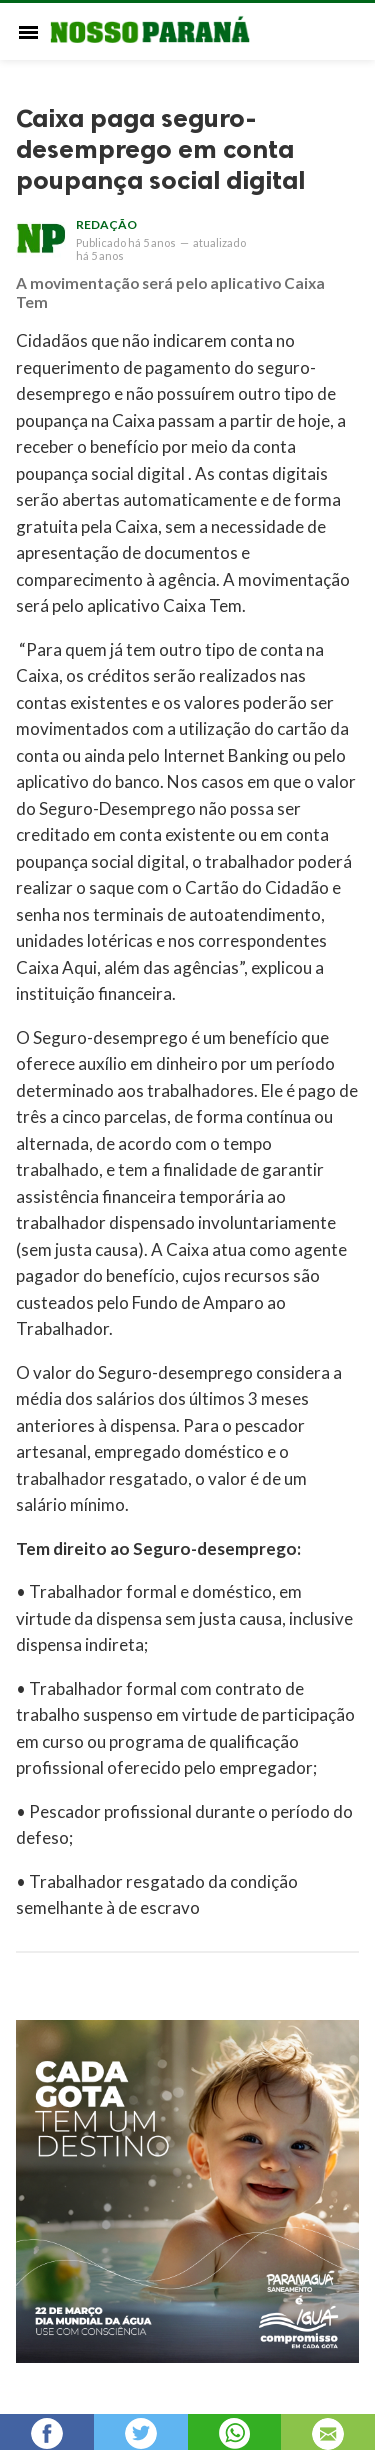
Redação (106, 224)
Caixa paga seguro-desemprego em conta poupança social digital (160, 149)
